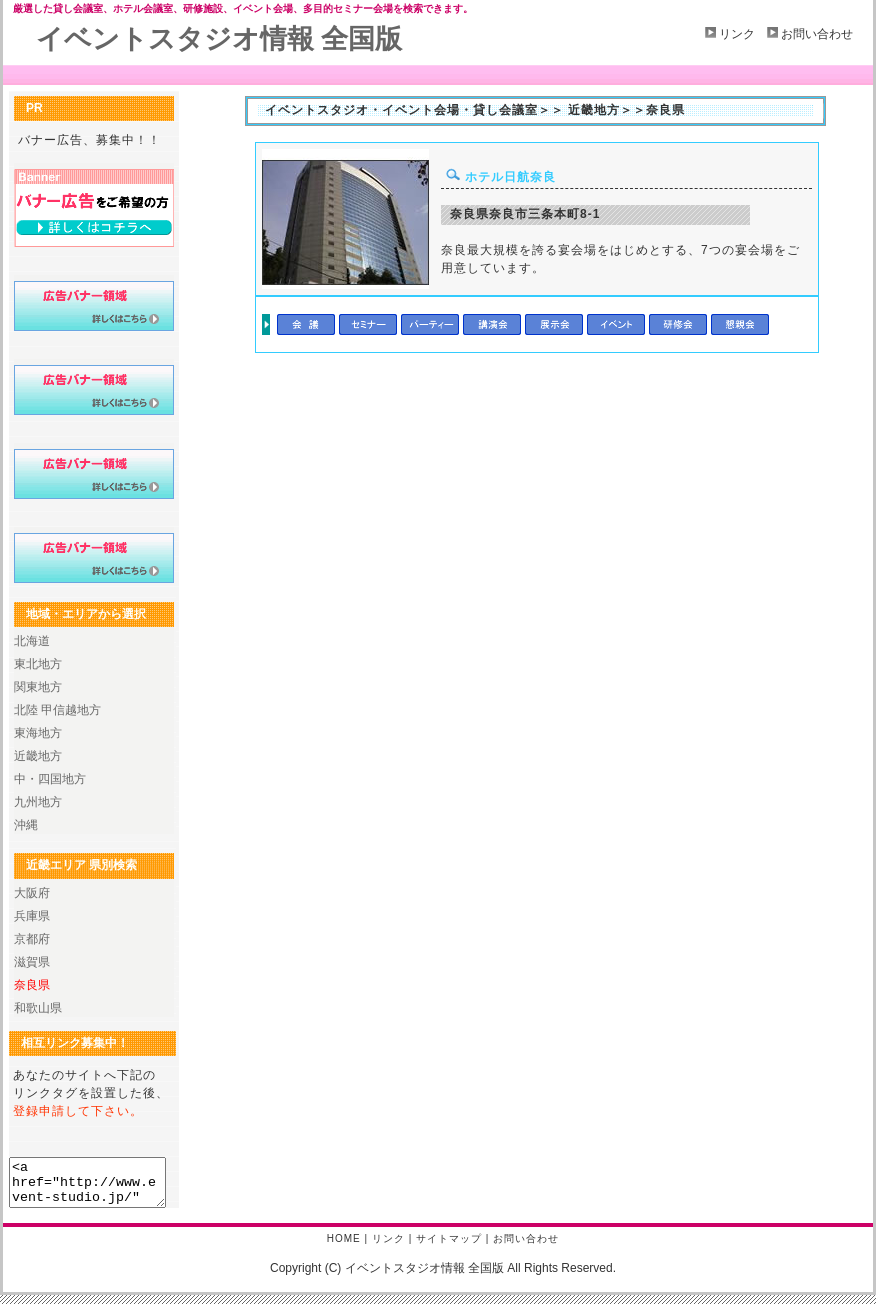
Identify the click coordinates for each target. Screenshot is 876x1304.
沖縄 (26, 825)
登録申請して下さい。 (78, 1111)
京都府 (32, 939)
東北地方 (38, 664)
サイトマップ (449, 1247)
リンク (737, 34)
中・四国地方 (50, 779)
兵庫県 (32, 916)
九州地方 (38, 802)
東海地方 (38, 733)
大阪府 (32, 893)
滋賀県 (32, 962)
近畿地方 (38, 756)
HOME (344, 1247)
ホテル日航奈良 (498, 177)
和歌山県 (38, 1008)
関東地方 (38, 687)
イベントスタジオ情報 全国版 (219, 39)
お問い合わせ (817, 34)
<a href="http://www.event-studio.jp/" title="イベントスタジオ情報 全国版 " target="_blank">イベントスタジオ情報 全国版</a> (96, 1187)
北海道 (32, 641)
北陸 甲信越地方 (57, 710)
